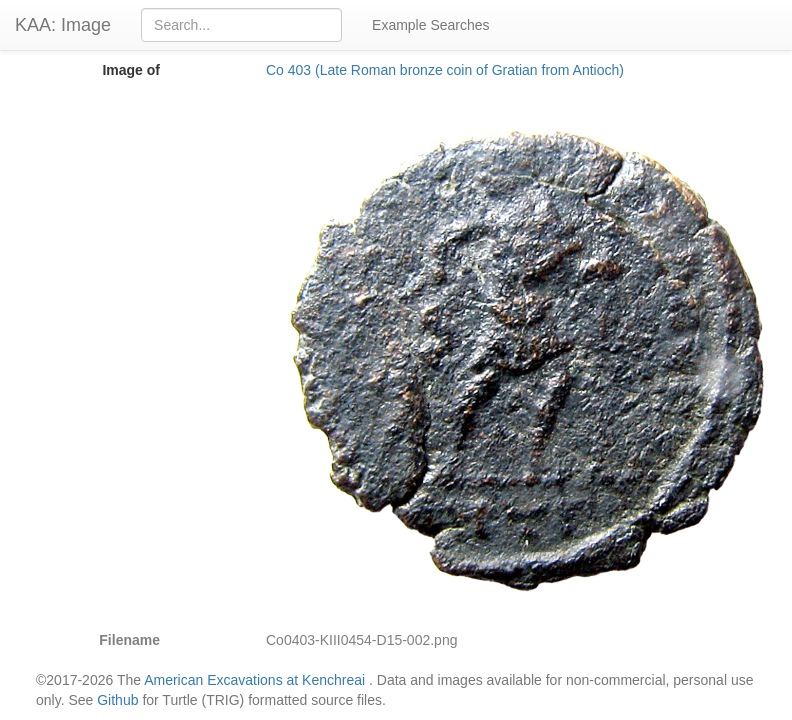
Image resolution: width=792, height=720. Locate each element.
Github (117, 700)
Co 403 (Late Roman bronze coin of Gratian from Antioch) (445, 70)
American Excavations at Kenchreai (254, 680)
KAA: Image (63, 25)
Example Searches (431, 25)
